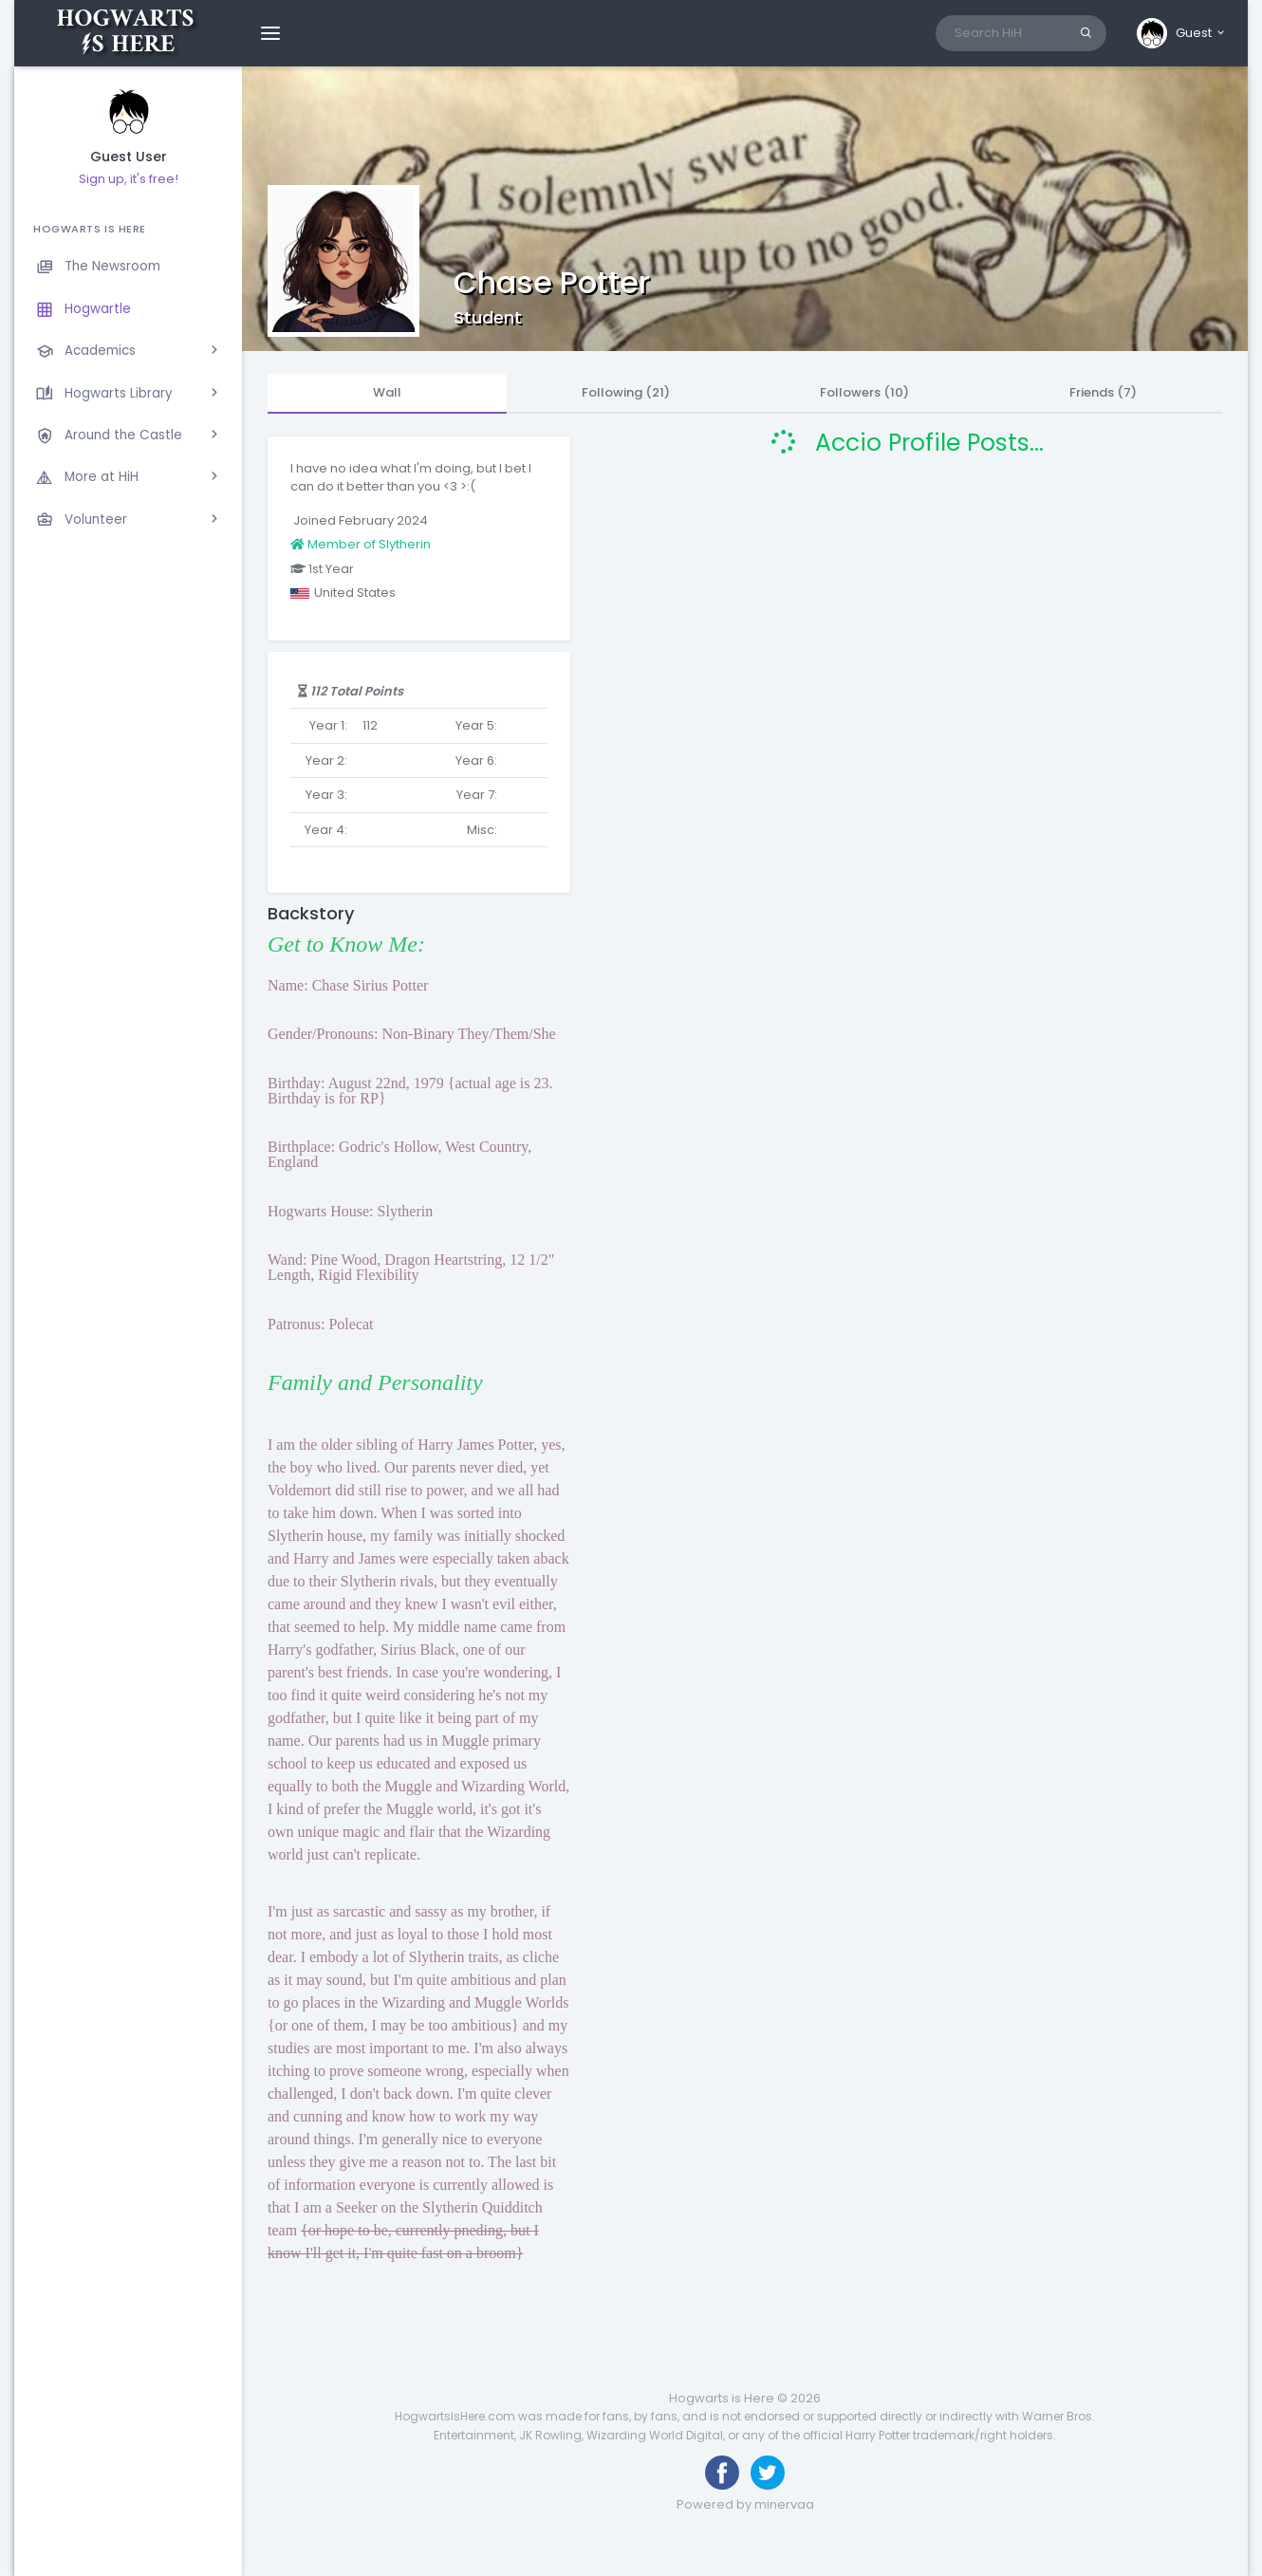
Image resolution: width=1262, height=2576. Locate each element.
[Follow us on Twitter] (768, 2473)
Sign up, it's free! (128, 179)
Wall (387, 392)
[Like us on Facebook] (722, 2473)
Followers (864, 392)
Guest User (128, 157)
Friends (1103, 392)
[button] (1181, 33)
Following (626, 392)
